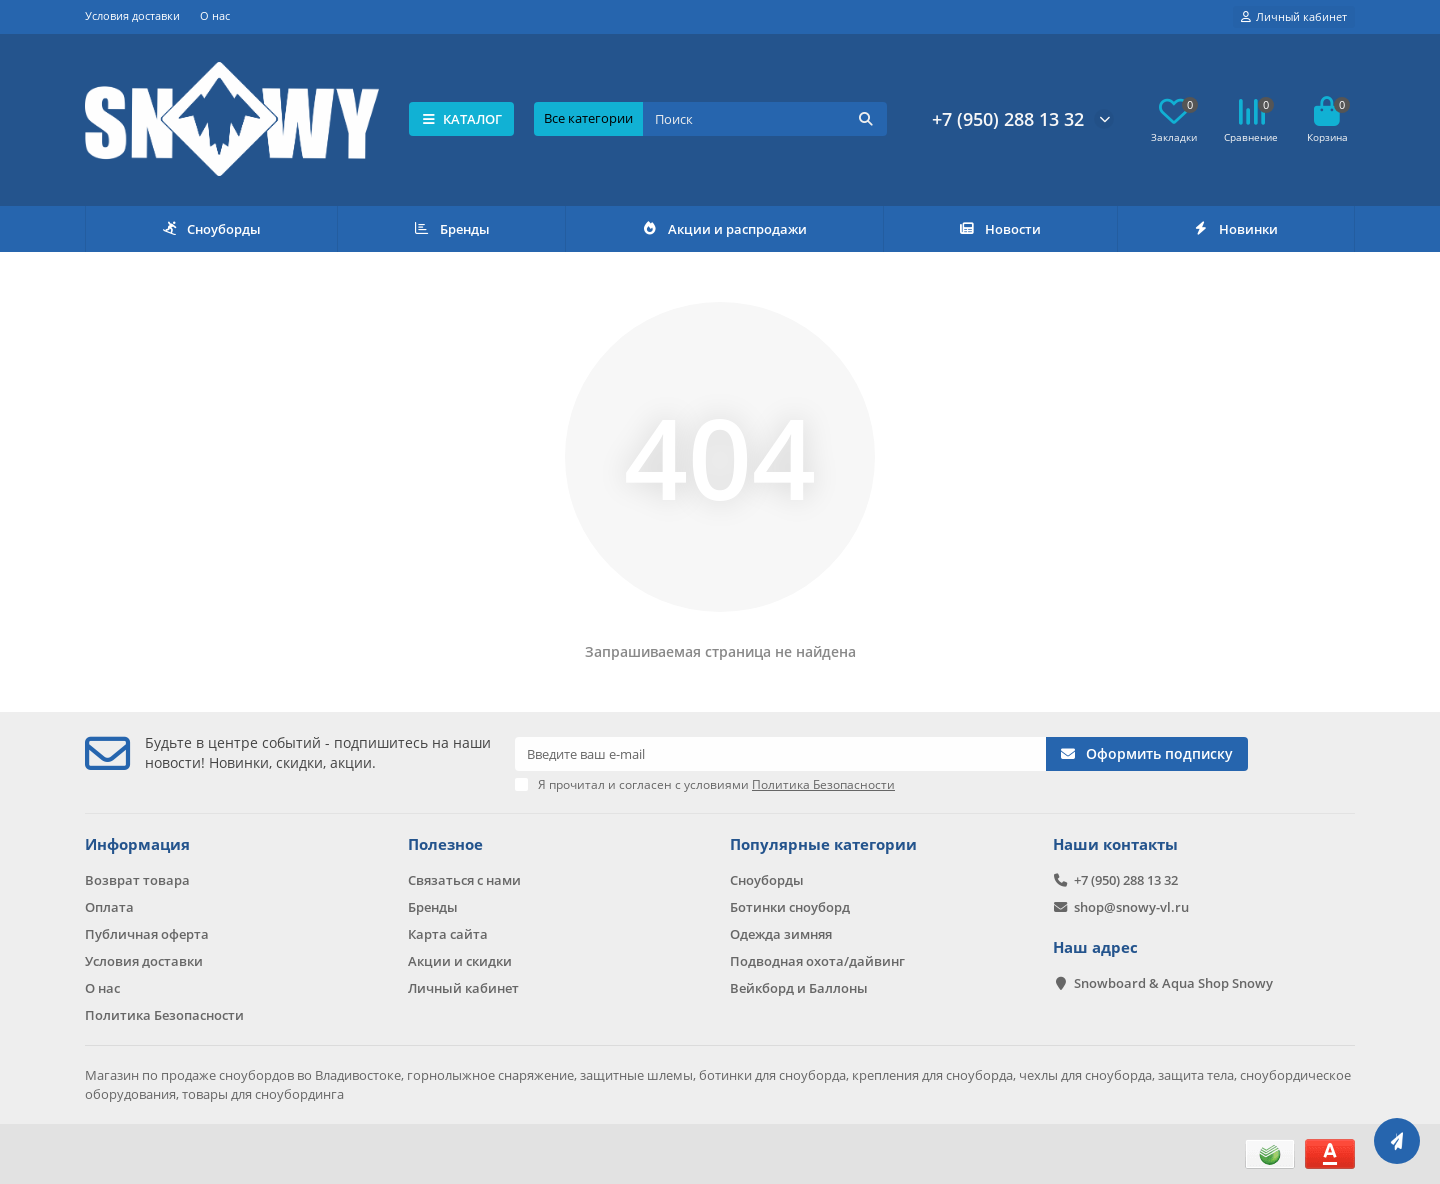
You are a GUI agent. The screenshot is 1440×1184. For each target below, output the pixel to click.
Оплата (109, 907)
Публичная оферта (147, 934)
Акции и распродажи (724, 229)
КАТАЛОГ (461, 119)
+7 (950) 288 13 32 (1008, 119)
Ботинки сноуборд (790, 907)
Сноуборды (211, 229)
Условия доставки (132, 15)
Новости (999, 229)
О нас (215, 15)
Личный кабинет (463, 988)
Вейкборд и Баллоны (799, 988)
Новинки (1236, 229)
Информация (137, 844)
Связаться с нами (464, 880)
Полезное (445, 844)
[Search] (765, 119)
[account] (1294, 17)
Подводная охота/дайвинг (817, 961)
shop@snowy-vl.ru (1131, 907)
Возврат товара (137, 880)
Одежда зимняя (781, 934)
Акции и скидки (460, 961)
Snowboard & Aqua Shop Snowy (1173, 983)
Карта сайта (448, 934)
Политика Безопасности (164, 1015)
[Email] (780, 754)
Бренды (451, 229)
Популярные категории (823, 844)
